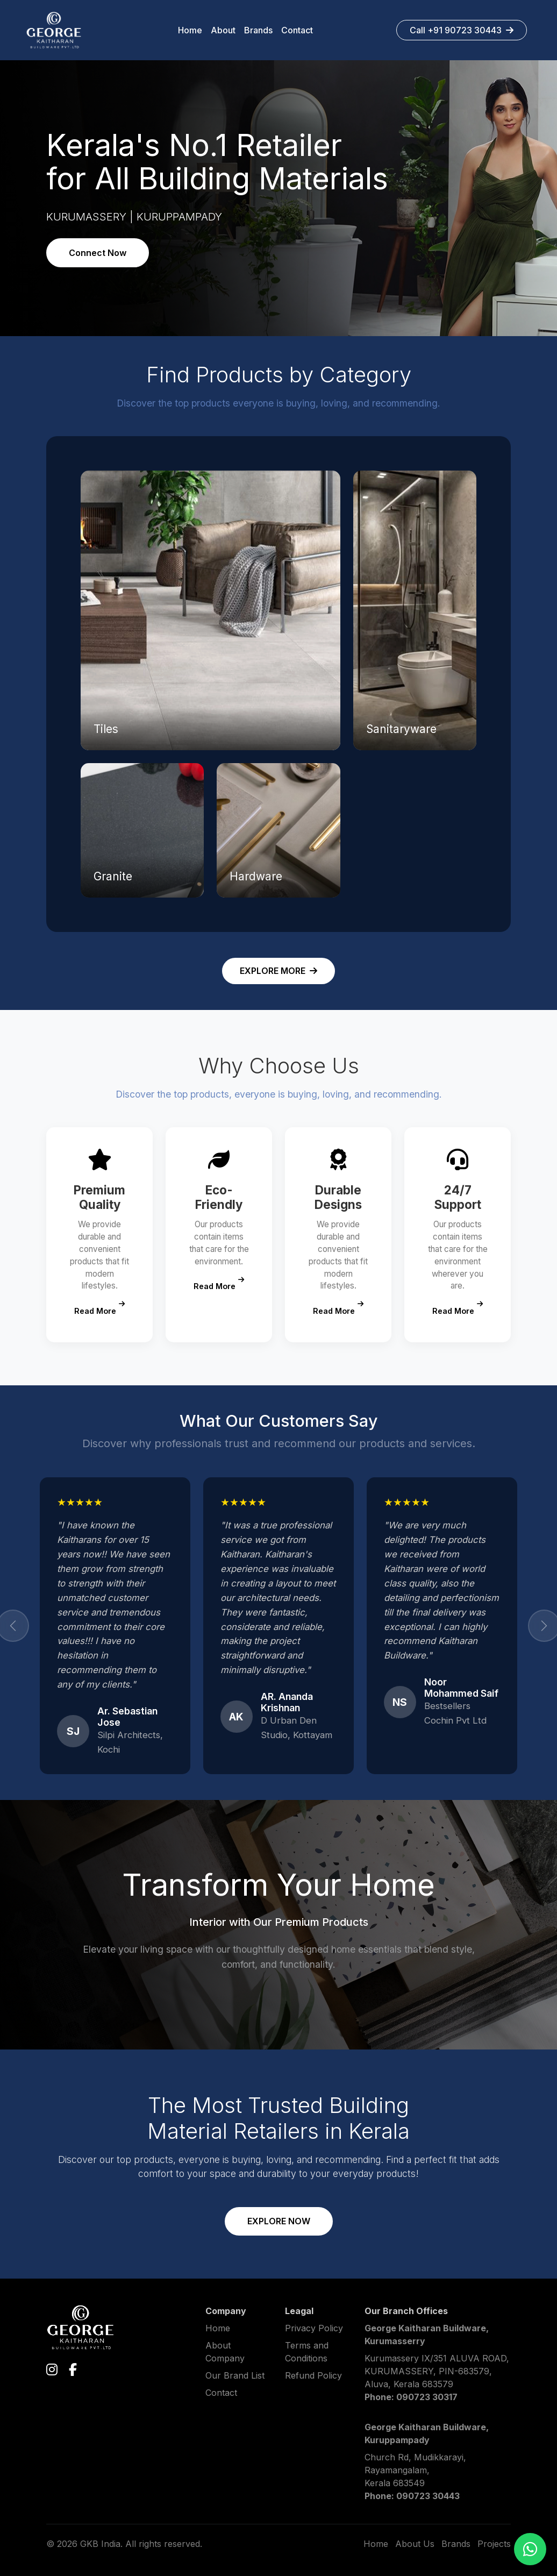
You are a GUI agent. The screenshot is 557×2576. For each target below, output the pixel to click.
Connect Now (97, 252)
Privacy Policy (314, 2328)
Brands (455, 2543)
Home (217, 2328)
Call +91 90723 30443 (461, 30)
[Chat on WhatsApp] (530, 2549)
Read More (99, 1308)
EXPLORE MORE (278, 970)
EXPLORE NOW (278, 2221)
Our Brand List (235, 2375)
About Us (414, 2543)
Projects (494, 2543)
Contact (221, 2392)
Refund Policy (313, 2375)
